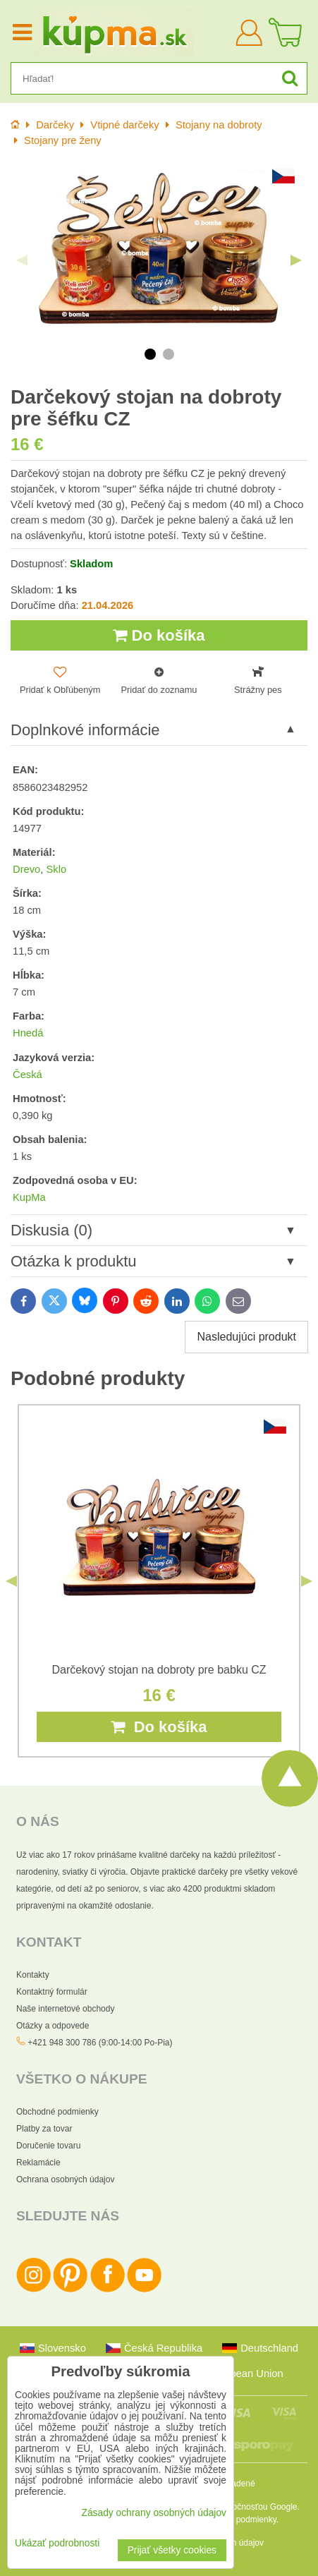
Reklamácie (38, 2162)
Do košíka (158, 635)
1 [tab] (150, 354)
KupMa (29, 1197)
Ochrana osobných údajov (65, 2179)
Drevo (26, 869)
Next (296, 260)
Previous (22, 260)
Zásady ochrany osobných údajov (153, 2513)
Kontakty (32, 1975)
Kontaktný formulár (51, 1992)
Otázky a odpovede (52, 2026)
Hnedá (28, 1033)
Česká (27, 1074)
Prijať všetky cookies (172, 2550)
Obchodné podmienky (57, 2112)
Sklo (56, 869)
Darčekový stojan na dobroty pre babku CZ (158, 1670)
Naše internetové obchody (65, 2009)
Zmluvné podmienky (238, 2519)
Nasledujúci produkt (246, 1337)
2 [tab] (168, 354)
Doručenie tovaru (48, 2146)
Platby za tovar (44, 2129)
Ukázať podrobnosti (57, 2543)
